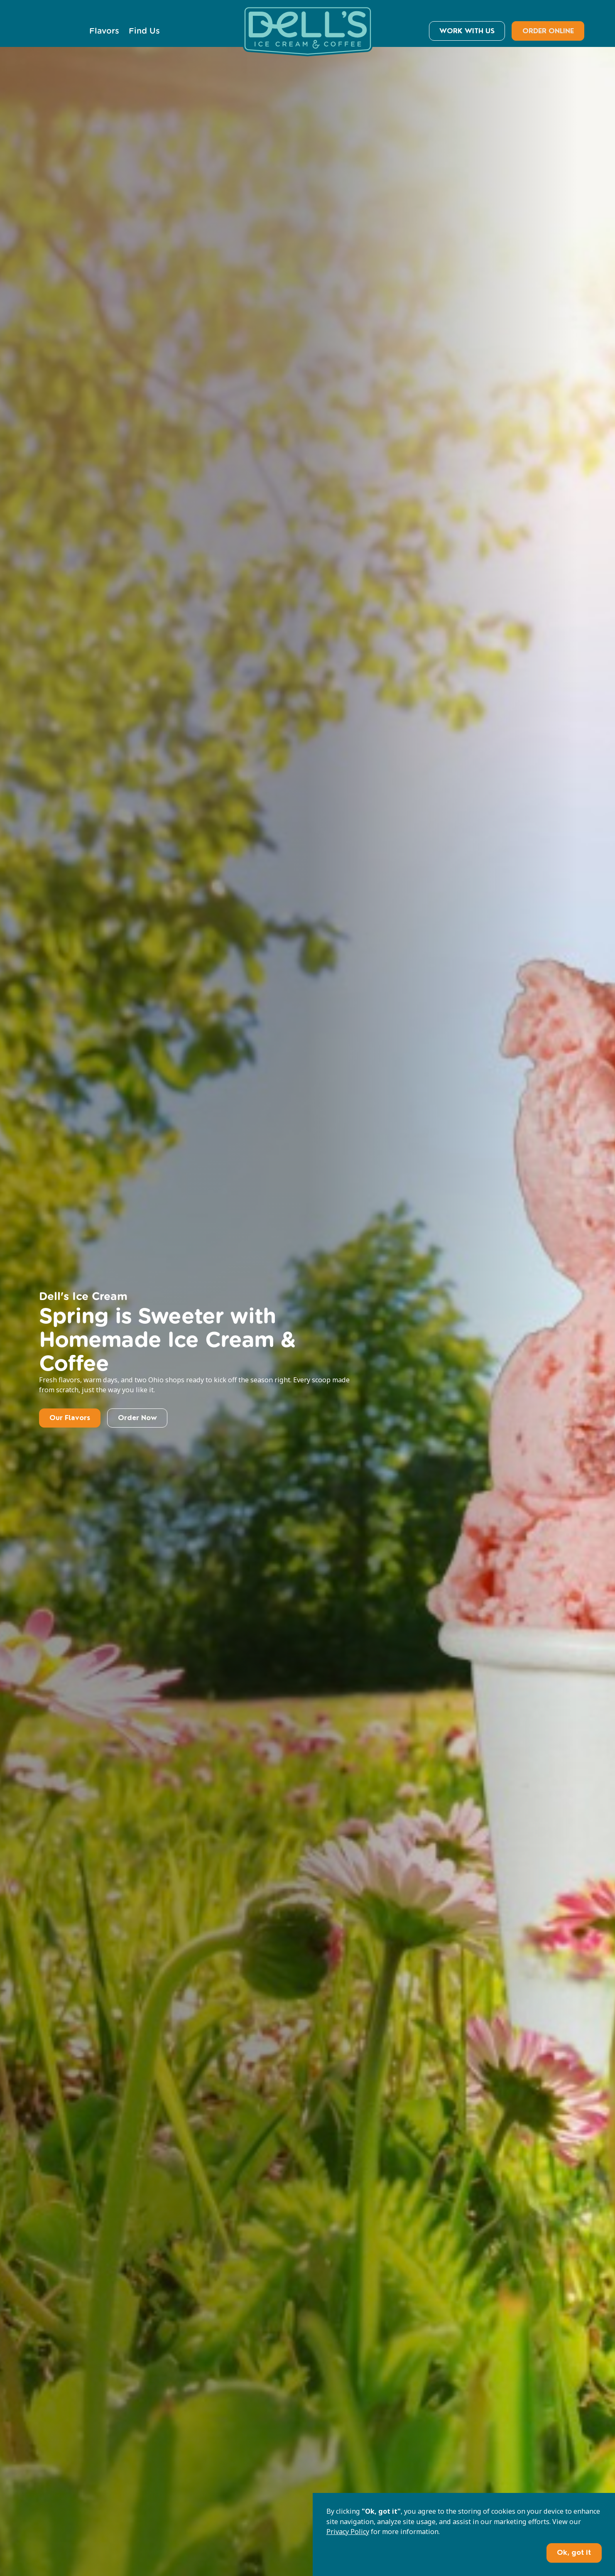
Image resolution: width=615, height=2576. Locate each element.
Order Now (137, 1418)
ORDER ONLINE (548, 31)
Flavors (104, 31)
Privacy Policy (347, 2531)
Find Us (144, 31)
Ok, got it (574, 2552)
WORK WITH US (467, 31)
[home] (307, 31)
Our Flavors (69, 1418)
